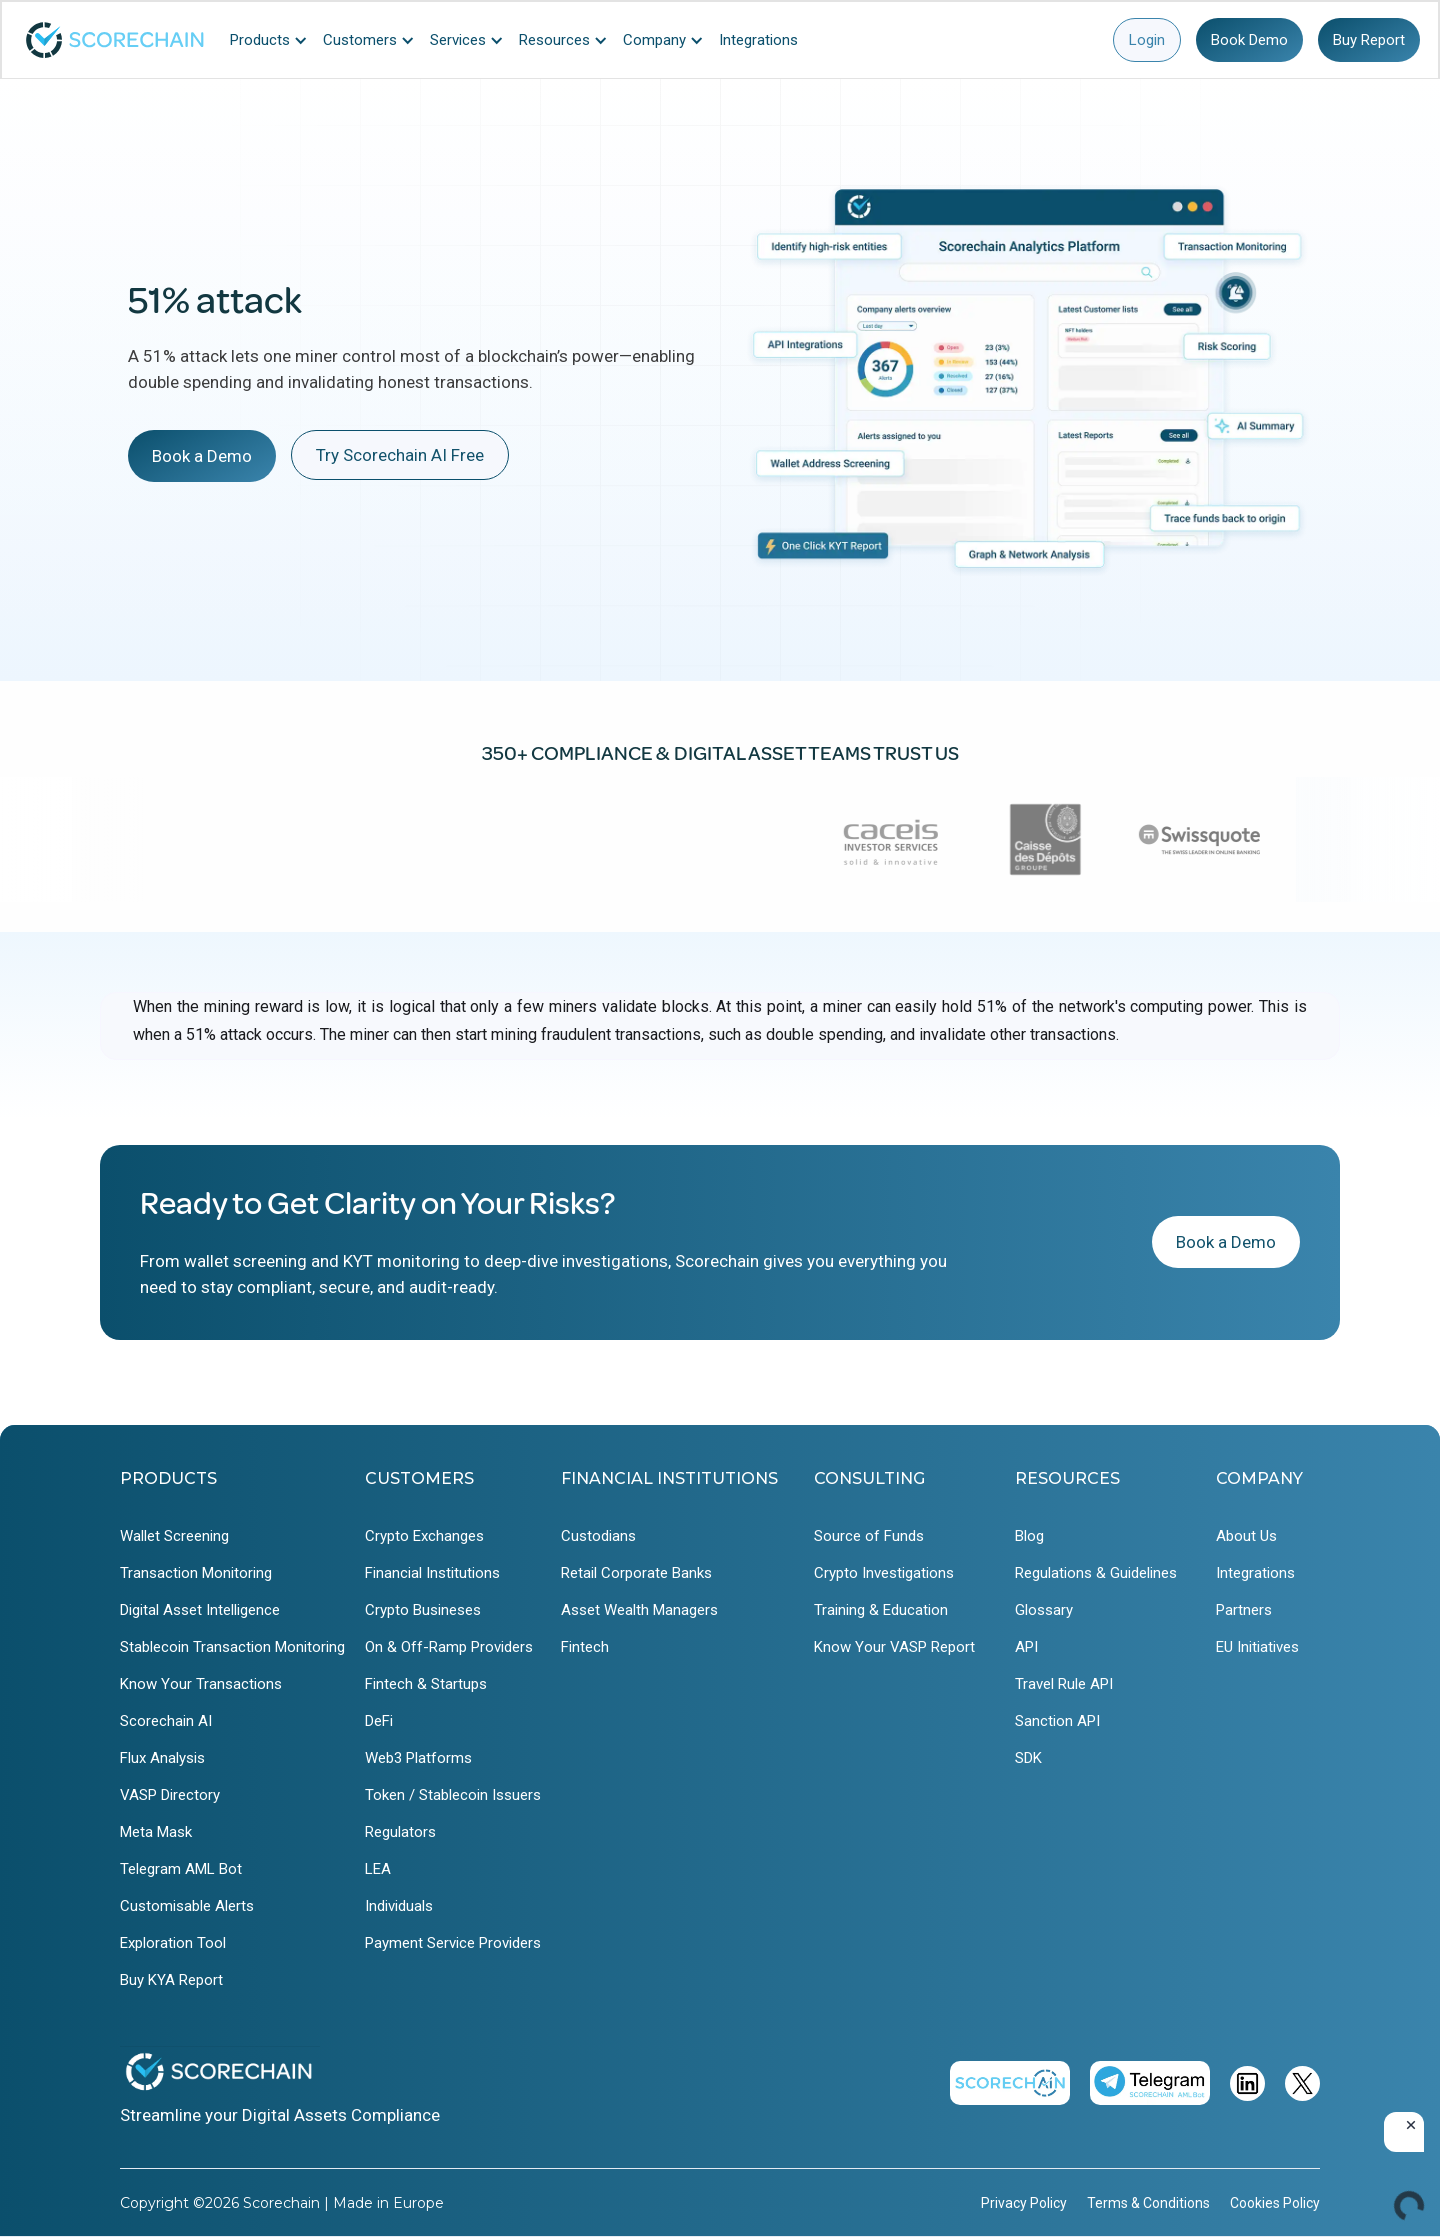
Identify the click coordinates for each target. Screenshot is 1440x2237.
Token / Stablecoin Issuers (453, 1795)
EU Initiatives (1257, 1647)
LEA (378, 1869)
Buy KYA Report (171, 1980)
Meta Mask (156, 1832)
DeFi (379, 1721)
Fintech (585, 1647)
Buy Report (1369, 40)
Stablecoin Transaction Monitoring (232, 1647)
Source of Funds (869, 1536)
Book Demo (1249, 40)
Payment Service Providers (453, 1943)
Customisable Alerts (187, 1906)
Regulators (400, 1832)
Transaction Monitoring (196, 1573)
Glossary (1044, 1610)
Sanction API (1057, 1721)
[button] (274, 40)
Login (1147, 40)
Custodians (598, 1536)
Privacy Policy (1024, 2203)
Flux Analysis (162, 1758)
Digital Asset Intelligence (200, 1610)
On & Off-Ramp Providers (449, 1647)
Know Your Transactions (201, 1684)
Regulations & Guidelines (1096, 1573)
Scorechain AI (166, 1721)
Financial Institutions (432, 1573)
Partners (1244, 1610)
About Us (1246, 1536)
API (1026, 1647)
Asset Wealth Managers (639, 1610)
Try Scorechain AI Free (400, 455)
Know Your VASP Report (894, 1647)
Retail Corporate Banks (636, 1573)
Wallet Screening (174, 1536)
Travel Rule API (1064, 1684)
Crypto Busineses (423, 1610)
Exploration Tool (173, 1943)
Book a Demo (202, 456)
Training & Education (881, 1610)
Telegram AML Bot (181, 1869)
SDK (1028, 1758)
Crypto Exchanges (424, 1536)
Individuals (399, 1906)
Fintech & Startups (426, 1684)
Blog (1029, 1536)
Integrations (1255, 1573)
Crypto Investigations (884, 1573)
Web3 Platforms (418, 1758)
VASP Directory (170, 1795)
